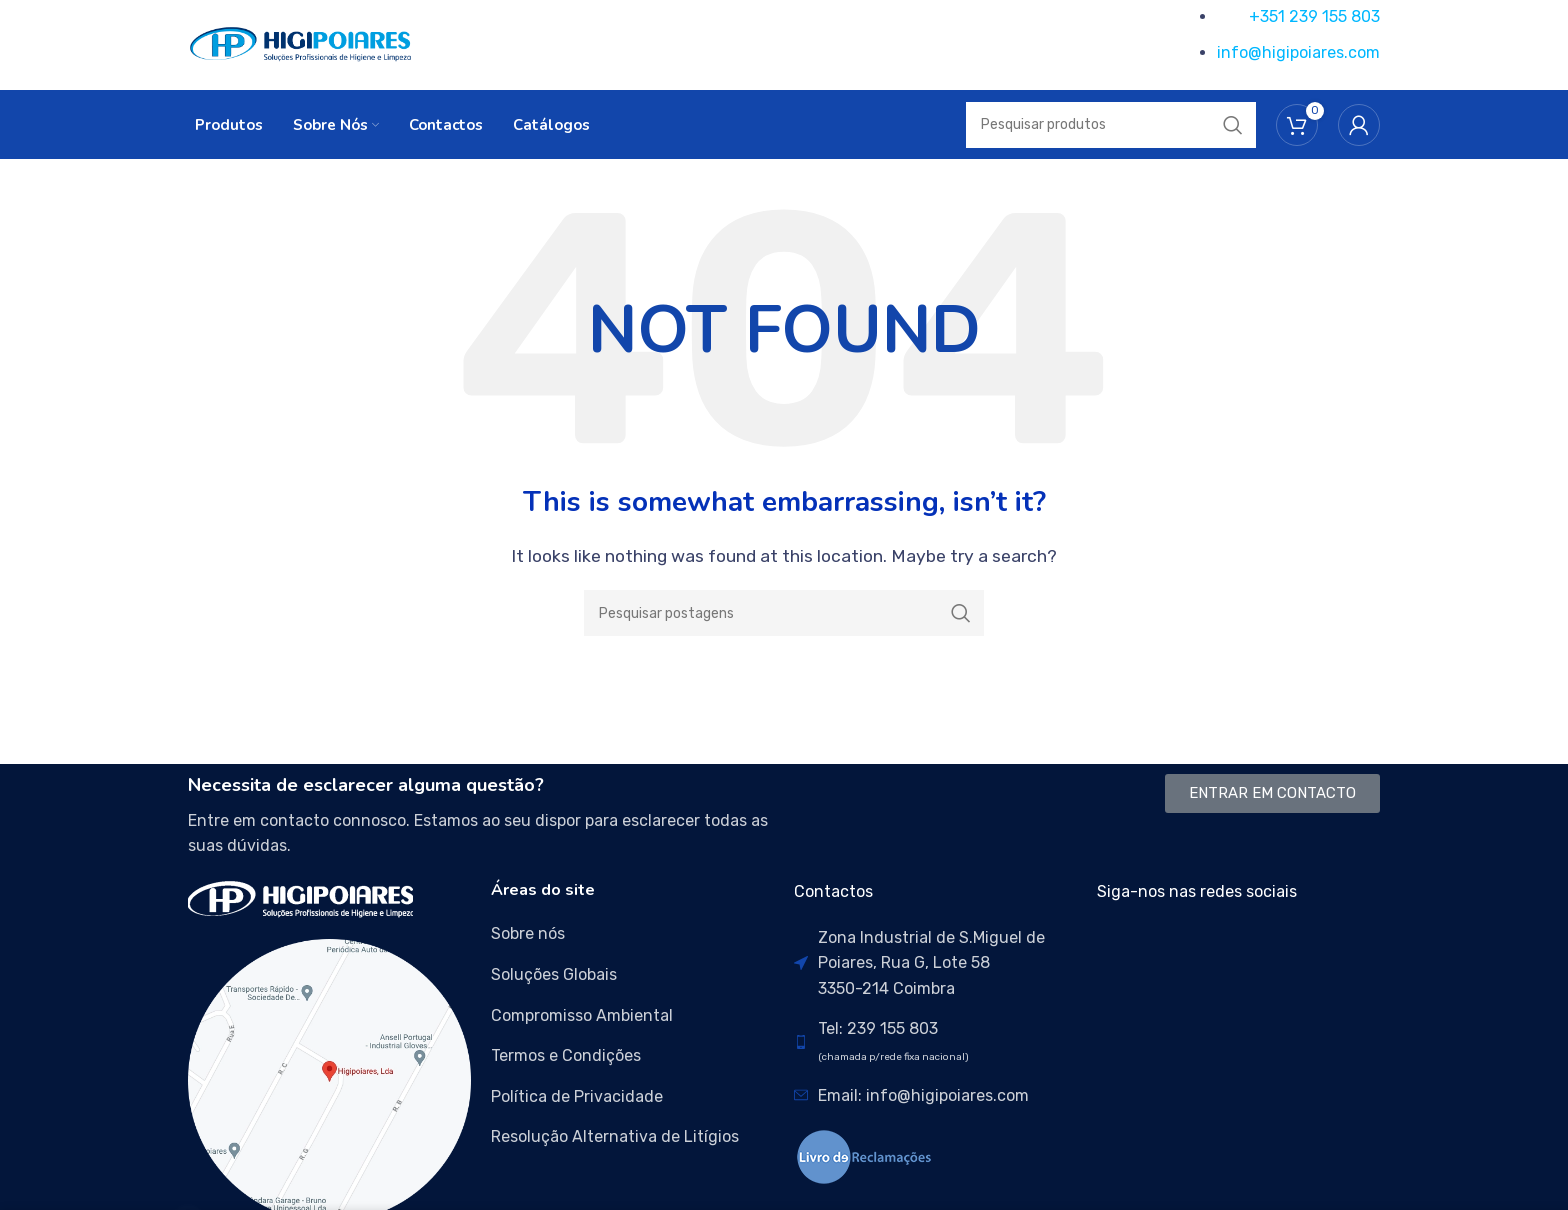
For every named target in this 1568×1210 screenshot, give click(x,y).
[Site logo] (300, 43)
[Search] (784, 614)
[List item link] (632, 935)
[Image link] (300, 898)
